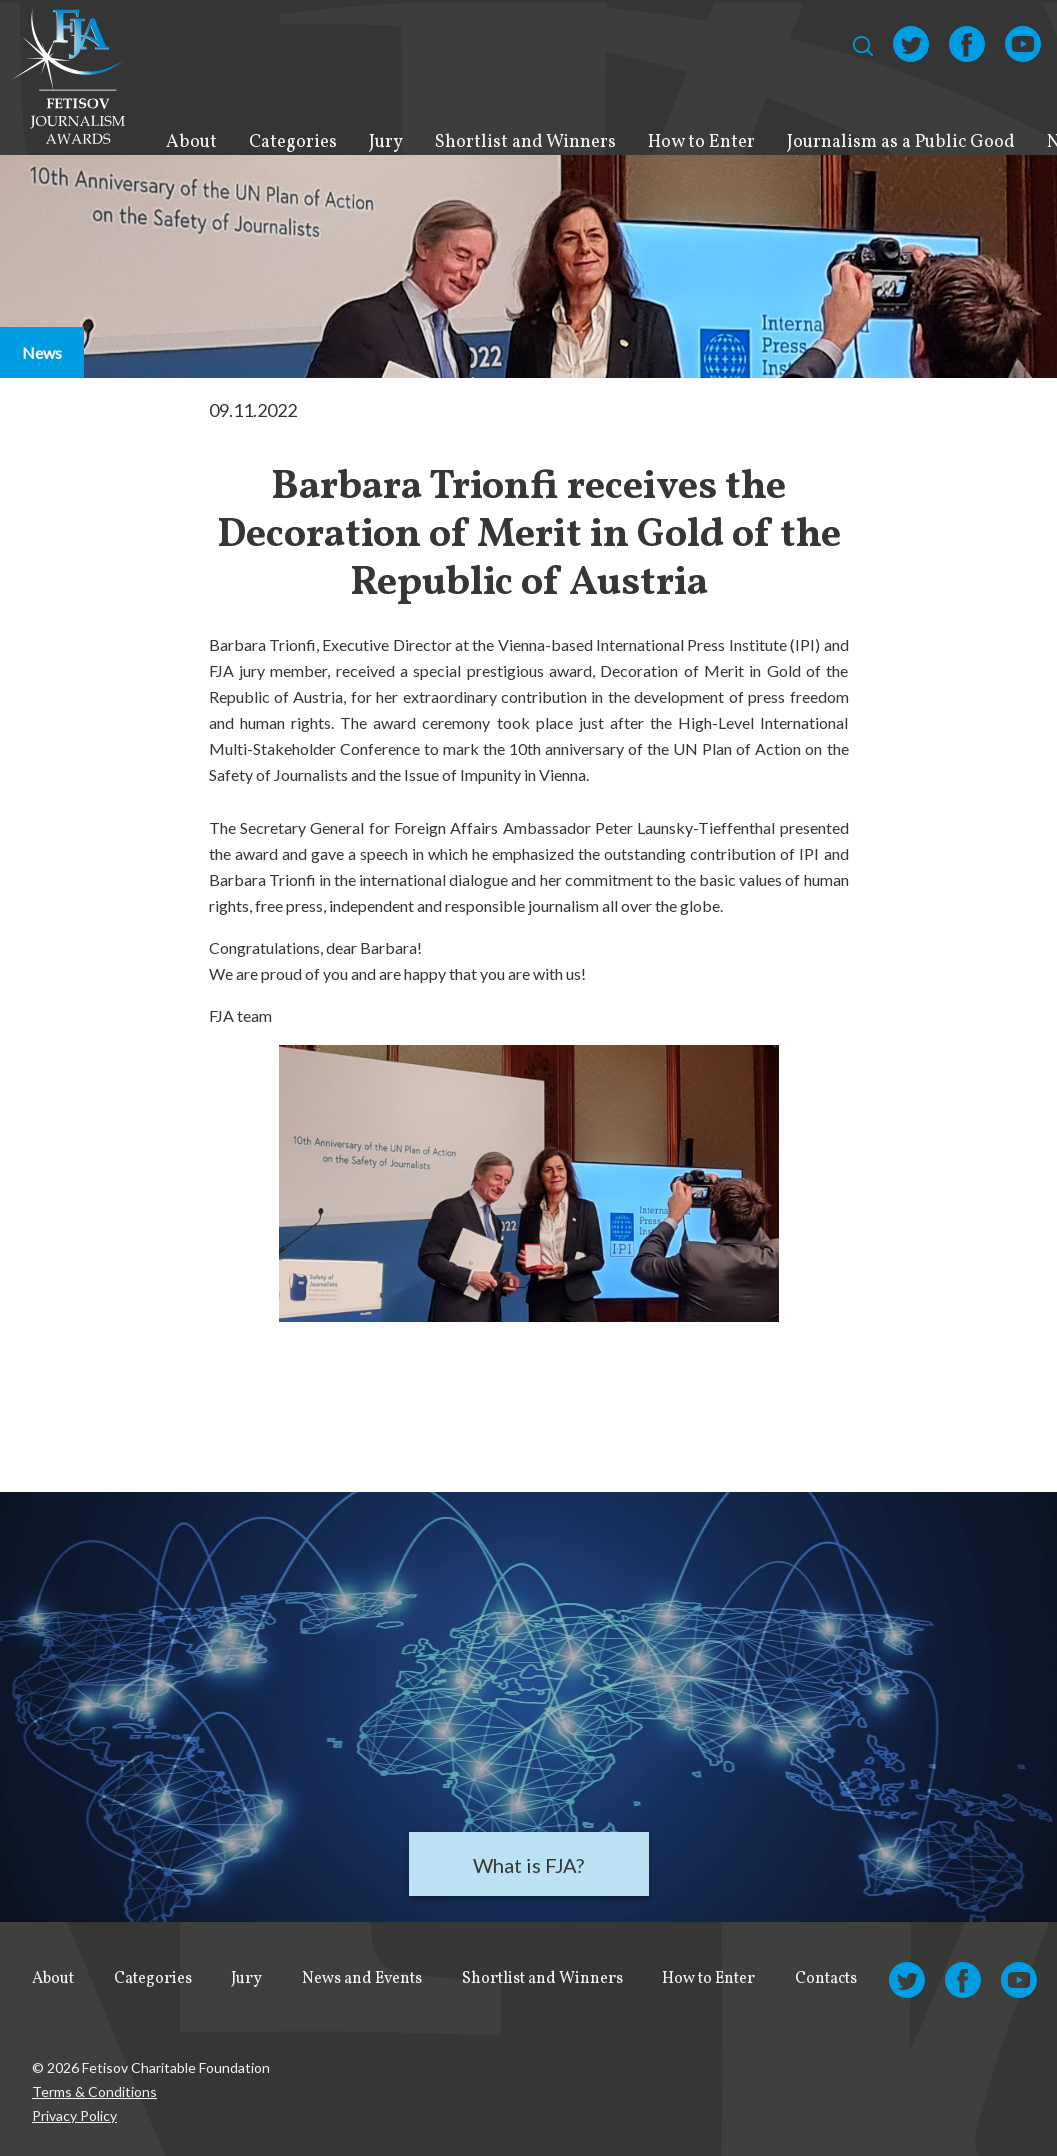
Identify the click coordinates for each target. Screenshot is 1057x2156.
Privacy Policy (74, 2115)
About (191, 142)
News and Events (362, 1979)
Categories (293, 142)
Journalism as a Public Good (901, 142)
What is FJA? (528, 1865)
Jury (386, 142)
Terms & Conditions (94, 2091)
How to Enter (701, 142)
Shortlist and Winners (525, 142)
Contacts (826, 1979)
